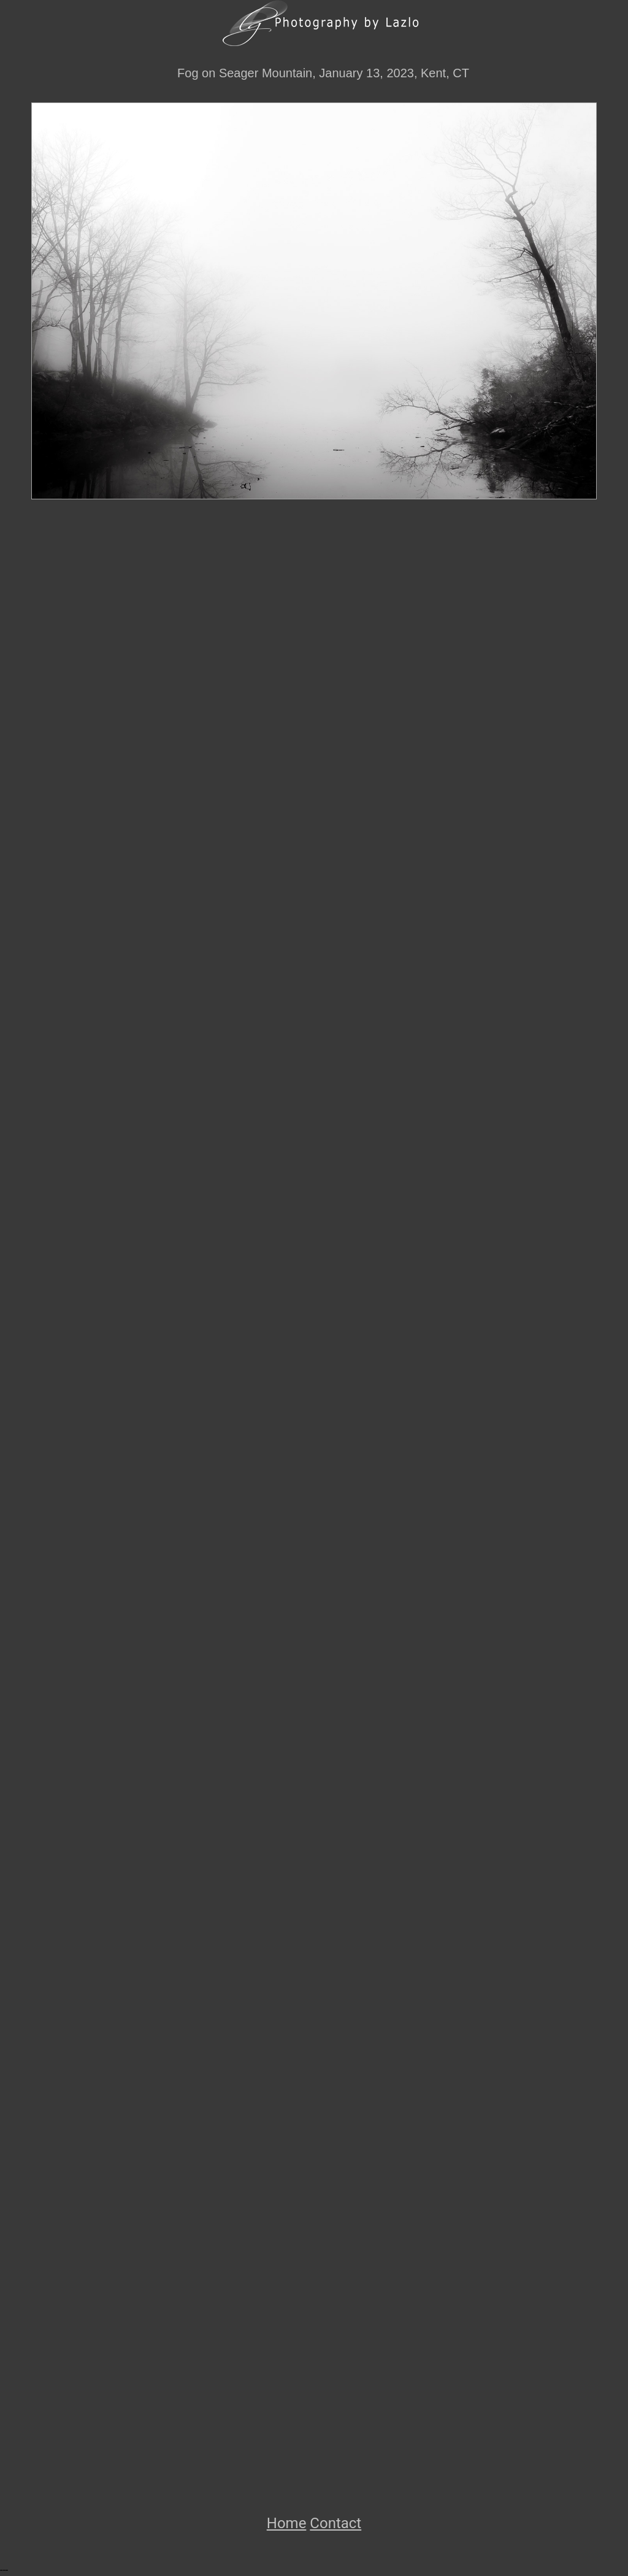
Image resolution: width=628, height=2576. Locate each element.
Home (287, 2523)
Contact (335, 2523)
